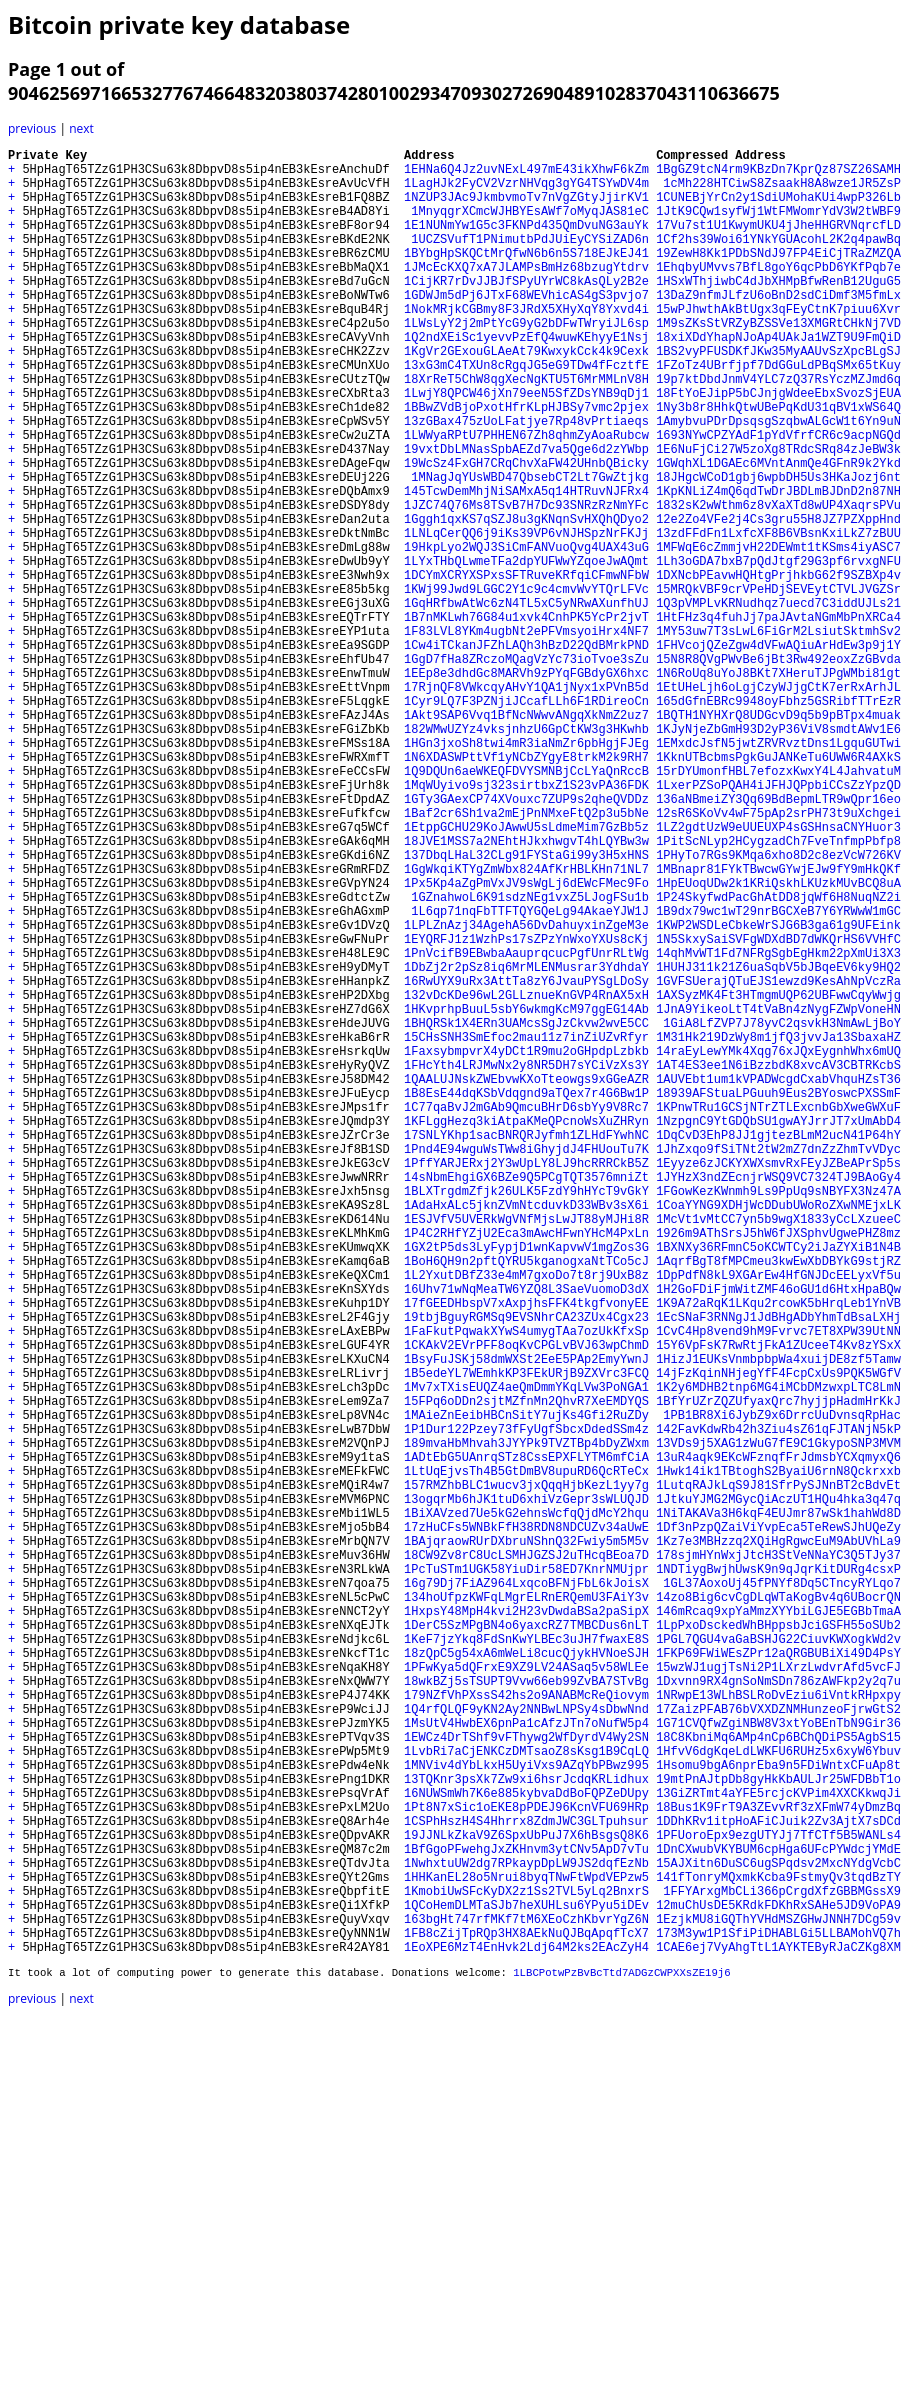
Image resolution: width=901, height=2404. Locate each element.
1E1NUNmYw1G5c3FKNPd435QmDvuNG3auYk (526, 242)
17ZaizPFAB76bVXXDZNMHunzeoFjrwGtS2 (778, 2044)
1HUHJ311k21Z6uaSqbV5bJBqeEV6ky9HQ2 (778, 1143)
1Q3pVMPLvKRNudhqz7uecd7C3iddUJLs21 (778, 701)
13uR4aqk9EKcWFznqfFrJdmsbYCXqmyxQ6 (778, 1738)
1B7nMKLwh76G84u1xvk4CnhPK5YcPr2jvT (526, 718)
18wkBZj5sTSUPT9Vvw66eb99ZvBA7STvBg (526, 2010)
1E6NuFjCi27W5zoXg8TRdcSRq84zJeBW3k (778, 514)
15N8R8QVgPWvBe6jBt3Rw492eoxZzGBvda (778, 769)
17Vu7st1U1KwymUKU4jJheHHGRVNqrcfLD (778, 242)
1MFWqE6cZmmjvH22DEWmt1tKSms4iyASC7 (778, 633)
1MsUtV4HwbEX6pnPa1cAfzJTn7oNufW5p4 (526, 2061)
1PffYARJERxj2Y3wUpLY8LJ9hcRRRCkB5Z (526, 1381)
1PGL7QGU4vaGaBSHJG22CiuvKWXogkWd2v (778, 1959)
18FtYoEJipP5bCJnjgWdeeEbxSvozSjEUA (778, 446)
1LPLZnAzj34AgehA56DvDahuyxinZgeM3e (526, 1092)
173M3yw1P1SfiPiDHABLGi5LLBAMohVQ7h (778, 2316)
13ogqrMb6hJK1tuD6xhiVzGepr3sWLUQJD (526, 1789)
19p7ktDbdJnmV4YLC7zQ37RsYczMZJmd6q (778, 429)
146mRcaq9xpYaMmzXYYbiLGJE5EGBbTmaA (778, 1925)
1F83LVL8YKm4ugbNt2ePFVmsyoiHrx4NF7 (526, 735)
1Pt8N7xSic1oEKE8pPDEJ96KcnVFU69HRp (526, 2163)
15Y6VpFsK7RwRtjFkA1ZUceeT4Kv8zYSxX (778, 1602)
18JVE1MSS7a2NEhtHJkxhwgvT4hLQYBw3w (526, 990)
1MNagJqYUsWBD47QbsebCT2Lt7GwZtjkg (526, 548)
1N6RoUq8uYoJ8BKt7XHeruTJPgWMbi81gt (778, 786)
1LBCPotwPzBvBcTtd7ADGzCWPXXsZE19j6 (621, 2361)
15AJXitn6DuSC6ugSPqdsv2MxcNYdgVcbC (778, 2231)
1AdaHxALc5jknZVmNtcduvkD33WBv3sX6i (526, 1432)
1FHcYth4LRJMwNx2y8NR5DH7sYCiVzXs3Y (526, 1262)
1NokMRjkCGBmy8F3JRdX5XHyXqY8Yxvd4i (526, 344)
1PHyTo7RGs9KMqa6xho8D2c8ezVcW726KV (778, 1007)
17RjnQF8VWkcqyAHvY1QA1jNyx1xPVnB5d (526, 803)
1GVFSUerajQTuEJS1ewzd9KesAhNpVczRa (778, 1160)
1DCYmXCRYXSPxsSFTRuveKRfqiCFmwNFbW (526, 667)
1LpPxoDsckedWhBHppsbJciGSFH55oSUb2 (778, 1942)
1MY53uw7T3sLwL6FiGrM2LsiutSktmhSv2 (778, 735)
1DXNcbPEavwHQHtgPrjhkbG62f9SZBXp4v (778, 667)
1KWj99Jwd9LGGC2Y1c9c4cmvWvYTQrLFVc (526, 684)
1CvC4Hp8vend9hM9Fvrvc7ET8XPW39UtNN (778, 1585)
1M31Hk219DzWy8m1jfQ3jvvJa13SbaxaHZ (778, 1228)
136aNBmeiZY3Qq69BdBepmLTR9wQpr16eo (778, 939)
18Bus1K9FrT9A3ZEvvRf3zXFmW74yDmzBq (778, 2163)
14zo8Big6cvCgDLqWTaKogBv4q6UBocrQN (778, 1908)
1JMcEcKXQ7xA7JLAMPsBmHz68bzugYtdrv (526, 293)
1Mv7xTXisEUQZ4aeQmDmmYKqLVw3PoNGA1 (526, 1653)
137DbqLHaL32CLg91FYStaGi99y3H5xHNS (526, 1007)
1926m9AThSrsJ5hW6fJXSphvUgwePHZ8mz (778, 1466)
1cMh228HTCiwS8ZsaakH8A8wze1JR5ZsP (778, 191)
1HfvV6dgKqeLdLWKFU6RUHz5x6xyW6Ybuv (778, 2095)
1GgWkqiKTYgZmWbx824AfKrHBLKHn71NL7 (526, 1024)
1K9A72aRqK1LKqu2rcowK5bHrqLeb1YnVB (778, 1551)
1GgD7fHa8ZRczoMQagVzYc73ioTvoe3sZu (526, 769)
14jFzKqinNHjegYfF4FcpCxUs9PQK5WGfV (778, 1636)
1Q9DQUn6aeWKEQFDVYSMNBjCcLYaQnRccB (526, 905)
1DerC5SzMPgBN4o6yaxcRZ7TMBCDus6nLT (526, 1942)
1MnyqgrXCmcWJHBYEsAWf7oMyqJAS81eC (526, 225)
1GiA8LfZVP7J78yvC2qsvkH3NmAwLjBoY (778, 1211)
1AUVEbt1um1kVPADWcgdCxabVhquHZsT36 (778, 1279)
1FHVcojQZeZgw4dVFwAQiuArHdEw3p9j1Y (778, 752)
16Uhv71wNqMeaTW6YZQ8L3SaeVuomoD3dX (526, 1534)
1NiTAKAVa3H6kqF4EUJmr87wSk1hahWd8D (778, 1806)
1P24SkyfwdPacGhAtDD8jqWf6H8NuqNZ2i (778, 1058)
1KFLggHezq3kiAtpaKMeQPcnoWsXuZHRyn (526, 1330)
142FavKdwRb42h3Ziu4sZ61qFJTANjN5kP (778, 1704)
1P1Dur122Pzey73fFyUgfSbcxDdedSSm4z (526, 1704)
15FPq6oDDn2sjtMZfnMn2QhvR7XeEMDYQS (526, 1670)
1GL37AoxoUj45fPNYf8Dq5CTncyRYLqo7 (778, 1891)
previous (32, 128)
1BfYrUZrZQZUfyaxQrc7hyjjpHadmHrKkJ (778, 1670)
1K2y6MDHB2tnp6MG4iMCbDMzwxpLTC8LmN (778, 1653)
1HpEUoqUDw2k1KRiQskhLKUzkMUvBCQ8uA (778, 1041)
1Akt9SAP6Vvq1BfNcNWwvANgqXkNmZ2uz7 (526, 837)
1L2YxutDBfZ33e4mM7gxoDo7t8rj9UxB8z (526, 1517)
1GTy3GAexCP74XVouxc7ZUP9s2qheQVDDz (526, 939)
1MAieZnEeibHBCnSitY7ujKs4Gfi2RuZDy (526, 1687)
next (81, 128)
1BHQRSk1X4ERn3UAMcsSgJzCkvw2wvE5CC (526, 1211)
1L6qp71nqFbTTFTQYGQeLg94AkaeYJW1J (526, 1075)
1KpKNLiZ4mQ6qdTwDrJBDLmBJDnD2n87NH (778, 565)
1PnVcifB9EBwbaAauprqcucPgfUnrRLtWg (526, 1126)
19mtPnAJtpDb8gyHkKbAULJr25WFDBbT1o (778, 2129)
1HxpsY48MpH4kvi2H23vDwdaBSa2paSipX (526, 1925)
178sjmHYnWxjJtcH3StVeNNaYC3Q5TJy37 (778, 1857)
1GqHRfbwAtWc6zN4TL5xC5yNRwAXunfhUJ (526, 701)
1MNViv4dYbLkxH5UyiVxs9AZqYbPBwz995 (526, 2112)
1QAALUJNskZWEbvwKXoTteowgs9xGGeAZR (526, 1279)
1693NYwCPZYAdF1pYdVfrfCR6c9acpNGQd (778, 497)
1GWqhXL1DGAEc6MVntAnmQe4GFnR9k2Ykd (778, 531)
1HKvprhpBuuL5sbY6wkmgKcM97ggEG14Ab (526, 1194)
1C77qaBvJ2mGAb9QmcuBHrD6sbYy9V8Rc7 (526, 1313)
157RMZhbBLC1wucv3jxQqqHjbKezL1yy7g (526, 1772)
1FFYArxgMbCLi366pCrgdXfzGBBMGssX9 (778, 2265)
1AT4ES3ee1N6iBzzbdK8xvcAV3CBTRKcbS (778, 1262)
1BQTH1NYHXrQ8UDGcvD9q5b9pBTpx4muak (778, 837)
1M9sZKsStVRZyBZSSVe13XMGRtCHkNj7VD (778, 361)
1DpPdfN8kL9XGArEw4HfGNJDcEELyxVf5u (778, 1517)
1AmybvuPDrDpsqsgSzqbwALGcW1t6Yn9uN (778, 480)
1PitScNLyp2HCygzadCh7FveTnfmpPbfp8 (778, 990)
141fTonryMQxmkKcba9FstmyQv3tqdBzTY (778, 2248)
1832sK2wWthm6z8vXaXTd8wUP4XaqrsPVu (778, 582)
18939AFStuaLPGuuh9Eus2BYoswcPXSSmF (778, 1296)
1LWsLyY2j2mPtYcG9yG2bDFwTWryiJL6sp (526, 361)
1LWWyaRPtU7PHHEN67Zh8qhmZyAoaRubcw (526, 497)
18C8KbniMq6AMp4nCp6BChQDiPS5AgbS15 (778, 2078)
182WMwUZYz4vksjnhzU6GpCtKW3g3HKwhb (526, 854)
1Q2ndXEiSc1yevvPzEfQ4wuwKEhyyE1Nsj (526, 378)
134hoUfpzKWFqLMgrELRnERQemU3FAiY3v (526, 1908)
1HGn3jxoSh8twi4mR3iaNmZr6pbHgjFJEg (526, 871)
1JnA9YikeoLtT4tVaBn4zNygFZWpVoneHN (778, 1194)
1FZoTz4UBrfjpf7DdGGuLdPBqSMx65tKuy (778, 412)
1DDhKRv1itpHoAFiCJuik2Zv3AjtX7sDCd (778, 2180)
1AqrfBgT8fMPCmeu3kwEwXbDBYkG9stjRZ (778, 1500)
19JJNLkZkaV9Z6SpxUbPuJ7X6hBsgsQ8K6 (526, 2197)
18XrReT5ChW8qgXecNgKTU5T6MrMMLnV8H (526, 429)
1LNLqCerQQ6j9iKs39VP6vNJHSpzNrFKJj (526, 616)
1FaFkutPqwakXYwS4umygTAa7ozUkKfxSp (526, 1585)
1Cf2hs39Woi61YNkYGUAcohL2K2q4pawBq (778, 259)
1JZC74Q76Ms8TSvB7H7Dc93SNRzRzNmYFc (526, 582)
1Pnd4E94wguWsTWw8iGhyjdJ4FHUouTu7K (526, 1364)
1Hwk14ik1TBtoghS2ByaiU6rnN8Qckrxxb (778, 1755)
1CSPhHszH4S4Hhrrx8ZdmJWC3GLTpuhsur (526, 2180)
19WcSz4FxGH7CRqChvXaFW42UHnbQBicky (526, 531)
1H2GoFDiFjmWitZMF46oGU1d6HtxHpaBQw (778, 1534)
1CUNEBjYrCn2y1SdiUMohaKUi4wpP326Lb (778, 208)
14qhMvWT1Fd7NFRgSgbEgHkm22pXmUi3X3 (778, 1126)
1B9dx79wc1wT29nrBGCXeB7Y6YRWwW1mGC (778, 1075)
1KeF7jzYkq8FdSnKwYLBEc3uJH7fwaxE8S (526, 1959)
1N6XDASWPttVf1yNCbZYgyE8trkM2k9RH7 (526, 888)
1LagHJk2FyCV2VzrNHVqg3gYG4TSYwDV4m (526, 191)
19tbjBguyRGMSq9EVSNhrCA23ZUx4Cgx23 (526, 1568)
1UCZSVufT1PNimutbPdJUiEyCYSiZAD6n (526, 259)
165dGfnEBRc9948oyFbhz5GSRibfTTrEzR (778, 820)
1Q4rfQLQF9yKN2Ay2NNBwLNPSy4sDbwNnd (526, 2044)
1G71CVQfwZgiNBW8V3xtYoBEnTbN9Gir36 (778, 2061)
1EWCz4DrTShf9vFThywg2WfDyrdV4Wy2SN (526, 2078)
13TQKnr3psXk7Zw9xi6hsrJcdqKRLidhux (526, 2129)
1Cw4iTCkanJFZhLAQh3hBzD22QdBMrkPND (526, 752)
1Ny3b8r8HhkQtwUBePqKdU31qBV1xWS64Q (778, 463)
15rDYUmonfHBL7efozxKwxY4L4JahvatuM (778, 905)
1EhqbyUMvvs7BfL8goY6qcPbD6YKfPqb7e (778, 293)
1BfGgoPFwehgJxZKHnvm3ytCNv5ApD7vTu (526, 2214)
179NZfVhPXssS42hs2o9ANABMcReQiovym (526, 2027)
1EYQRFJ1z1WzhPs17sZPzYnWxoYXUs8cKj (526, 1109)
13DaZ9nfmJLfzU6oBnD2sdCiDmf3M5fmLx (778, 327)
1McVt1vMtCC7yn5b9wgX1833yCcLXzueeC (778, 1449)
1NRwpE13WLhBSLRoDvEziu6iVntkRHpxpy (778, 2027)
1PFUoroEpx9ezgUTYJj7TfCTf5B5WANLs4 (778, 2197)
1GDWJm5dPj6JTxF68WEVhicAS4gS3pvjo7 (526, 327)
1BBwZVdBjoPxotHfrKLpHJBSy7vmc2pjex (526, 463)
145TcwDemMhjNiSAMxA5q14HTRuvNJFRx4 (526, 565)
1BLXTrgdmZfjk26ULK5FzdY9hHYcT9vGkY (526, 1415)
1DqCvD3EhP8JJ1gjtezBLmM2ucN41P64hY (778, 1347)
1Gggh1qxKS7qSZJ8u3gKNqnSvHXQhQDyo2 (526, 599)
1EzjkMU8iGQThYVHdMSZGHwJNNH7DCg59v (778, 2299)
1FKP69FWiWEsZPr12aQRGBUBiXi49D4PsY (778, 1976)
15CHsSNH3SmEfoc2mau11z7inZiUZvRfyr (526, 1228)
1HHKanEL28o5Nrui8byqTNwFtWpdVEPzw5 (526, 2248)
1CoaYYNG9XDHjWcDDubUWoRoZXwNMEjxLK (778, 1432)
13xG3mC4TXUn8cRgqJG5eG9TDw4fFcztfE (526, 412)
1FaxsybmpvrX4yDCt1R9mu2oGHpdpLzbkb (526, 1245)
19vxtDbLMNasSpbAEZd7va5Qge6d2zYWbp (526, 514)
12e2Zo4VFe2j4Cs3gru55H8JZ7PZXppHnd (778, 599)
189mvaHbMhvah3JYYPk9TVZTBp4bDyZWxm (526, 1721)
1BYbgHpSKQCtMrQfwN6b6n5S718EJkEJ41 (526, 276)
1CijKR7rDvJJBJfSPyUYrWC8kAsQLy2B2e (526, 310)
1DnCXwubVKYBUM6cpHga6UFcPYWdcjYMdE (778, 2214)
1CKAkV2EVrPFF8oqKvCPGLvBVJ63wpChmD (526, 1602)
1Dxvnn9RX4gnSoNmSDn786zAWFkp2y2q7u (778, 2010)
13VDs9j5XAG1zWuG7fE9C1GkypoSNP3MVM (778, 1721)
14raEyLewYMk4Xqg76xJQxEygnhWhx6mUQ (778, 1245)
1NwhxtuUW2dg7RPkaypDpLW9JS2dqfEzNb (526, 2231)
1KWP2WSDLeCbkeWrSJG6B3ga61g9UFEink (778, 1092)
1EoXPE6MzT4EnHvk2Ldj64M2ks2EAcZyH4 (526, 2333)
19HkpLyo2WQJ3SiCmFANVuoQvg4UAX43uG (526, 633)
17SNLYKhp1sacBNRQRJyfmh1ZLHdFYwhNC (526, 1347)
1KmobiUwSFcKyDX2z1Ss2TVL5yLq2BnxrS (526, 2265)
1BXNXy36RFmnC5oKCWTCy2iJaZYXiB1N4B (778, 1483)
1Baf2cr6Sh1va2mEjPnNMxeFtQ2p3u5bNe (526, 956)
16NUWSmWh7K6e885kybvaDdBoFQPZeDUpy (526, 2146)
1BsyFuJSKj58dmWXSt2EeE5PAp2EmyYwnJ (526, 1619)
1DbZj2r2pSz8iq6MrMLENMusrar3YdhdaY (526, 1143)
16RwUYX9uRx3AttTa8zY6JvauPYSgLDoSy (526, 1160)
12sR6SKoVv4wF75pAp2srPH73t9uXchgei (778, 956)
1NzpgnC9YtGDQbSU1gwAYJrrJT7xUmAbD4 (778, 1330)
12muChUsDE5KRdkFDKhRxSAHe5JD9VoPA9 (778, 2282)
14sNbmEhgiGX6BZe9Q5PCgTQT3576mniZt (526, 1398)
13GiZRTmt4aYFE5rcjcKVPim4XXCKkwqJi (778, 2146)
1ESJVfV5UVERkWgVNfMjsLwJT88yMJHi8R (526, 1449)
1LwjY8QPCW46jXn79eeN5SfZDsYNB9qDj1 (526, 446)
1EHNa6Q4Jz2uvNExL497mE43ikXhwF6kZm (526, 174)
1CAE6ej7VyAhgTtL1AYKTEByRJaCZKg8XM (778, 2333)
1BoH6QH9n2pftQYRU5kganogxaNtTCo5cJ (526, 1500)
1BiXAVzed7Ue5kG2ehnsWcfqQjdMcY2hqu (526, 1806)
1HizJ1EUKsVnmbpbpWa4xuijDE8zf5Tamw (778, 1619)
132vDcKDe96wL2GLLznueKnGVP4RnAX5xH (526, 1177)
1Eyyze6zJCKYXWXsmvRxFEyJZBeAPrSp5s (778, 1381)
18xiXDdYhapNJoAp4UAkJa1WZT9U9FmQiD (778, 378)
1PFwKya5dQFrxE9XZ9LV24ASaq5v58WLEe (526, 1993)
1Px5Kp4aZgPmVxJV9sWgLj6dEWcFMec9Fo (526, 1041)
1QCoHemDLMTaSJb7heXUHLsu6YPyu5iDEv (526, 2282)
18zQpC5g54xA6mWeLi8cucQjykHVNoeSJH (526, 1976)
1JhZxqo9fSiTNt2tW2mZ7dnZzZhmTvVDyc (778, 1364)
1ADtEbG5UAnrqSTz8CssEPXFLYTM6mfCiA (526, 1738)
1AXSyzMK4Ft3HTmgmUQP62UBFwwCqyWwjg (778, 1177)
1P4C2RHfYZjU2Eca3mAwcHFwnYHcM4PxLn (526, 1466)
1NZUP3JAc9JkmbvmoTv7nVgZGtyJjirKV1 (526, 208)
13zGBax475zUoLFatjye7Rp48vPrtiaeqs (526, 480)
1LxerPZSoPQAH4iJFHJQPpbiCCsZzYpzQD (778, 922)
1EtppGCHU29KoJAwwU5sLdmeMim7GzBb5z (526, 973)
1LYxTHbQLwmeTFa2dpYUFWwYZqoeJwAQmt (526, 650)
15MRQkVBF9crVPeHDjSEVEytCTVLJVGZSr (778, 684)
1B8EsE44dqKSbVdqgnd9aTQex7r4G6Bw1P (526, 1296)
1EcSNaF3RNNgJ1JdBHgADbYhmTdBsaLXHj (778, 1568)
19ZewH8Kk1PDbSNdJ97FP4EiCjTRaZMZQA (778, 276)
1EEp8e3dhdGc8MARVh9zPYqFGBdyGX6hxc (526, 786)
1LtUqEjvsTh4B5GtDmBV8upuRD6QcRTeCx (526, 1755)
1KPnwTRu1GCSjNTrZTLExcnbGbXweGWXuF (778, 1313)
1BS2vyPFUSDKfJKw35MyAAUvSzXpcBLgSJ (778, 395)
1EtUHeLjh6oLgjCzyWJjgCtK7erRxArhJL (778, 803)
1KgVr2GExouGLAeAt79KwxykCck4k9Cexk (526, 395)
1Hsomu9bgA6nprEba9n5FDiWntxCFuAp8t (778, 2112)
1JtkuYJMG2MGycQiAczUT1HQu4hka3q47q (778, 1789)
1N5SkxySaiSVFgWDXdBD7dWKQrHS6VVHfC (778, 1109)
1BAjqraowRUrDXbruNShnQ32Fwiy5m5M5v (526, 1840)
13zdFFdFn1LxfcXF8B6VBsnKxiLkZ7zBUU (778, 616)
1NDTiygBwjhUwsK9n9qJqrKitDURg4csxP (778, 1874)
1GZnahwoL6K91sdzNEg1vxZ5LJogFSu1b (526, 1058)
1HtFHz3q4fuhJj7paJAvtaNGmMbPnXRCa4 (778, 718)
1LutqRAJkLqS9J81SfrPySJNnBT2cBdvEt (778, 1772)
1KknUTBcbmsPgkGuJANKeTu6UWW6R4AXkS (778, 888)
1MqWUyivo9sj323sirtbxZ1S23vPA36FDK (526, 922)
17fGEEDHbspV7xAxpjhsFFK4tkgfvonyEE (526, 1551)
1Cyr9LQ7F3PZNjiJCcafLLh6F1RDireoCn (526, 820)
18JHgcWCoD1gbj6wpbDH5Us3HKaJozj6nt (778, 548)
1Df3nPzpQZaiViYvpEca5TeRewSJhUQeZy (778, 1823)
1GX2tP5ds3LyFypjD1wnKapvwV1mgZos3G (526, 1483)
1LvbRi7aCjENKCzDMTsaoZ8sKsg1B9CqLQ (526, 2095)
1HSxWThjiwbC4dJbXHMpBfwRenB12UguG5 (778, 310)
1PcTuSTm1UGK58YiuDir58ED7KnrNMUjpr (526, 1874)
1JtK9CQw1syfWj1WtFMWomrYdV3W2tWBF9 (778, 225)
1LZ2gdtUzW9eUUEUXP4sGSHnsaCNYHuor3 (778, 973)
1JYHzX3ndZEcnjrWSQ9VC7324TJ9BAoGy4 (778, 1398)
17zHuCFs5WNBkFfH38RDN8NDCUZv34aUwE (526, 1823)
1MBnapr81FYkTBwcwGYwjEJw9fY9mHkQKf (778, 1024)
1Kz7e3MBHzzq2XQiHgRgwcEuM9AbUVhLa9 (778, 1840)
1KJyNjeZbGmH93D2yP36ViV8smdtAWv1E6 (778, 854)
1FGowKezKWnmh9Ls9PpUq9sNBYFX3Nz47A (778, 1415)
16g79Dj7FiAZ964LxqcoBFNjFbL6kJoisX (526, 1891)
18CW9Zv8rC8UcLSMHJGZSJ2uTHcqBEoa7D (526, 1857)
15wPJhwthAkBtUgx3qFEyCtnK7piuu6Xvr (778, 344)
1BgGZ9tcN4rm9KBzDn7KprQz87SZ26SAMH (778, 174)
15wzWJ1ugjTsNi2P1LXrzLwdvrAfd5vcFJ (778, 1993)
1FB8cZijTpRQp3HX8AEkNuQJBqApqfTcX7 (526, 2316)
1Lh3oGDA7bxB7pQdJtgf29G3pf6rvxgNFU (778, 650)
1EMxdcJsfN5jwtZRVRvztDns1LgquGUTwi (778, 871)
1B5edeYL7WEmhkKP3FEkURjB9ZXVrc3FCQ (526, 1636)
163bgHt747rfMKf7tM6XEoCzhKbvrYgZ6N (526, 2299)
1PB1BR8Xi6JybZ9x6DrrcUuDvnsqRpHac (778, 1687)
